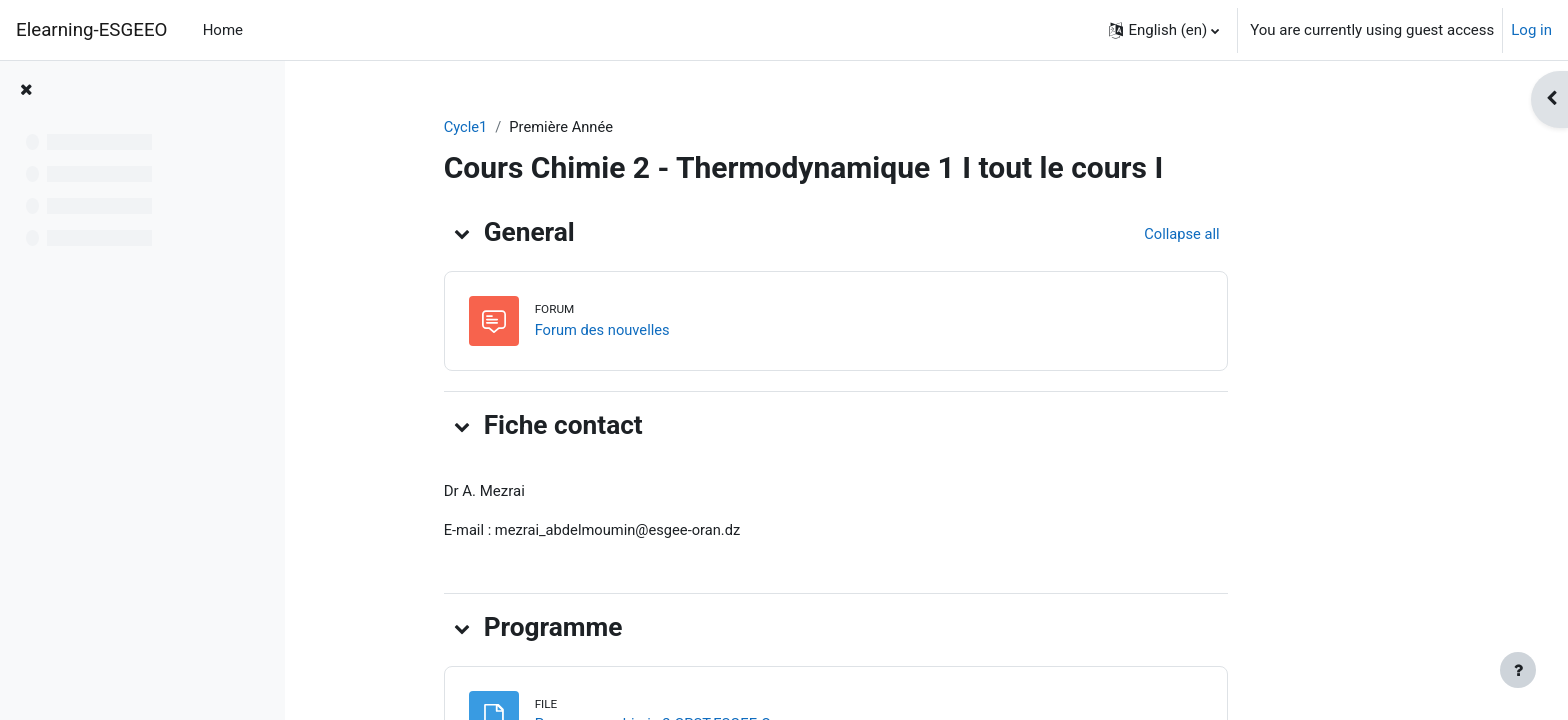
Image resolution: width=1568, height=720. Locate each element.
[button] (1164, 30)
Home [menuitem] (223, 30)
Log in (1531, 30)
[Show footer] (1518, 670)
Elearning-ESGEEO (91, 30)
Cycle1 (541, 127)
